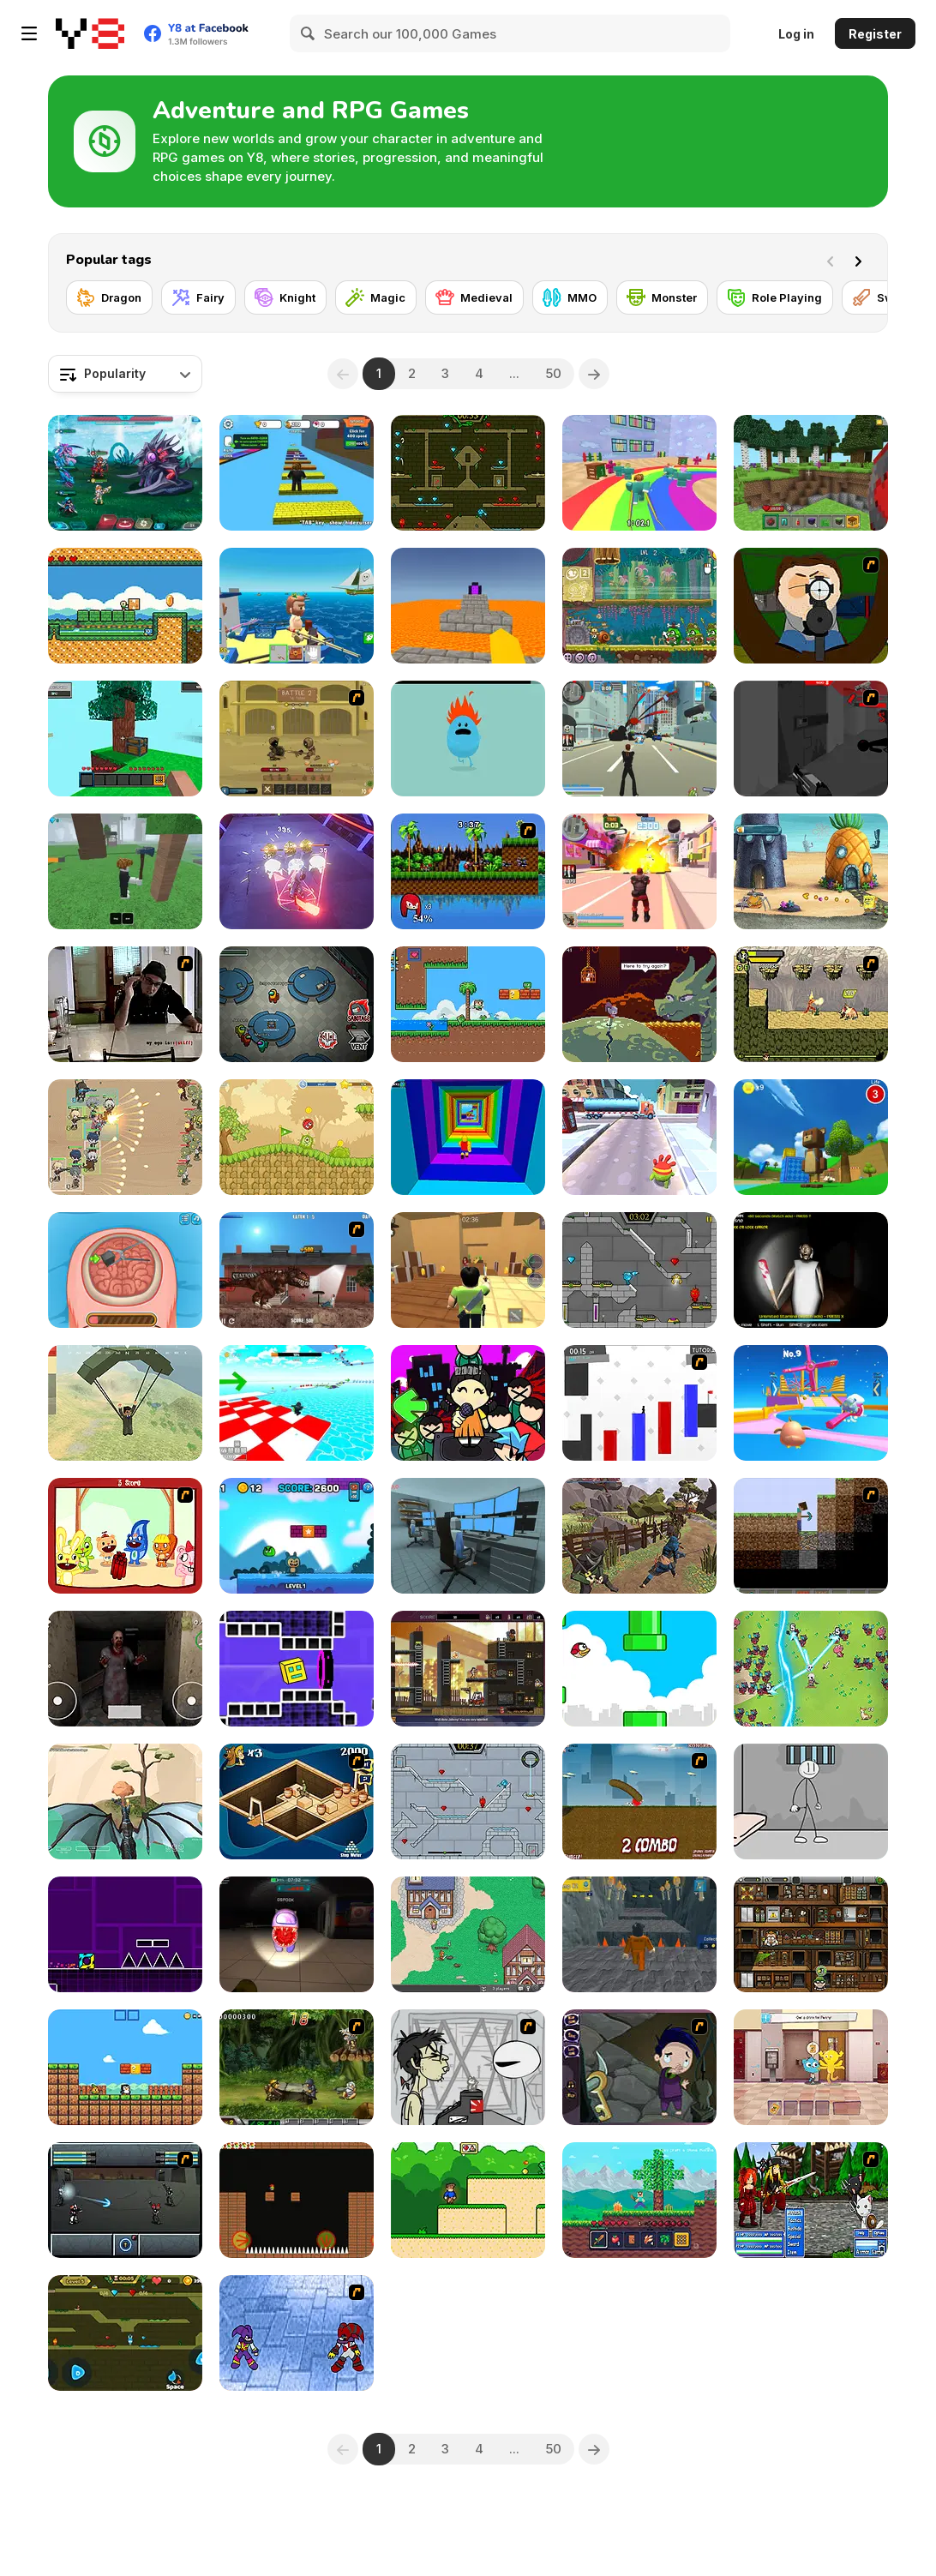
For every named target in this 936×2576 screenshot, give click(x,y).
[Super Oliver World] (468, 1004)
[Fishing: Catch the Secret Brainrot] (296, 606)
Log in (796, 34)
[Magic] (376, 297)
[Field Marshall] (125, 1137)
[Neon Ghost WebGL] (296, 871)
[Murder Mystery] (468, 1270)
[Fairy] (198, 297)
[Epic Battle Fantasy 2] (811, 2200)
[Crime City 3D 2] (639, 871)
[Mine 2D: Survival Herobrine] (639, 2200)
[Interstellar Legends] (125, 473)
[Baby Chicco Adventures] (125, 2067)
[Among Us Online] (296, 1004)
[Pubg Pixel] (125, 1403)
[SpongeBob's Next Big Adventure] (811, 871)
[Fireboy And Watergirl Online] (125, 2333)
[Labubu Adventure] (296, 1536)
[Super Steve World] (468, 2200)
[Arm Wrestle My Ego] (125, 1004)
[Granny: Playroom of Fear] (811, 1270)
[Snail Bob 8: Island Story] (639, 606)
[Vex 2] (639, 1403)
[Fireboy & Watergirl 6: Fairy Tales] (639, 1270)
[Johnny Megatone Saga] (468, 1668)
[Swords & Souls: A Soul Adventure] (296, 738)
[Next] (861, 259)
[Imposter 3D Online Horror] (296, 1934)
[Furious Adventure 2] (296, 2200)
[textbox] (125, 374)
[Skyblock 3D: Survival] (125, 738)
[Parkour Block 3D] (468, 606)
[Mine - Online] (811, 473)
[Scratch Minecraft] (811, 1536)
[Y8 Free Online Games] (90, 33)
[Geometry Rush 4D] (296, 1668)
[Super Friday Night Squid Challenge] (468, 1403)
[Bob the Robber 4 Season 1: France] (811, 1934)
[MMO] (570, 297)
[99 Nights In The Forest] (125, 871)
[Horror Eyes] (125, 1668)
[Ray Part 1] (811, 606)
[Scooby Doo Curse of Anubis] (296, 1801)
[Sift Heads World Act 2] (811, 738)
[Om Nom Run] (639, 1137)
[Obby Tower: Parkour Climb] (468, 1137)
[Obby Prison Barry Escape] (639, 1934)
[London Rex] (296, 1270)
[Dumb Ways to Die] (468, 738)
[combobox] (125, 374)
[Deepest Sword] (639, 1004)
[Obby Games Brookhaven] (296, 1403)
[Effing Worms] (639, 1801)
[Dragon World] (125, 1801)
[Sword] (883, 297)
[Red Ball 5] (296, 1137)
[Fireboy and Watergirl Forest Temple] (468, 473)
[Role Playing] (775, 297)
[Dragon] (109, 297)
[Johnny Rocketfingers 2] (468, 2067)
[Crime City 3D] (639, 738)
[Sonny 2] (125, 2200)
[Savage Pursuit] (811, 1004)
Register (875, 34)
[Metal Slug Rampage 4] (296, 2067)
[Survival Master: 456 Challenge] (639, 473)
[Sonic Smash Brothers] (468, 871)
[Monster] (662, 297)
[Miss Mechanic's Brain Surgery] (125, 1270)
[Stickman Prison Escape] (811, 1801)
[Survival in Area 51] (468, 1536)
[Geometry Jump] (125, 1934)
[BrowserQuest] (468, 1934)
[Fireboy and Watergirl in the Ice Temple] (468, 1801)
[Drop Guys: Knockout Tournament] (811, 1403)
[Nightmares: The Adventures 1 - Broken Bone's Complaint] (639, 2067)
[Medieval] (474, 297)
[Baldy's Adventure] (125, 606)
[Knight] (285, 297)
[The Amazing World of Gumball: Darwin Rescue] (811, 2067)
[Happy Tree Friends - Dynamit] (125, 1536)
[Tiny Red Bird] (639, 1668)
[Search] (308, 33)
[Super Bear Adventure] (811, 1137)
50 (553, 373)
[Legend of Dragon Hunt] (811, 1668)
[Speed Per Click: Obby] (296, 473)
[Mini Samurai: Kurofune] (639, 1536)
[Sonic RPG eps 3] (296, 2333)
